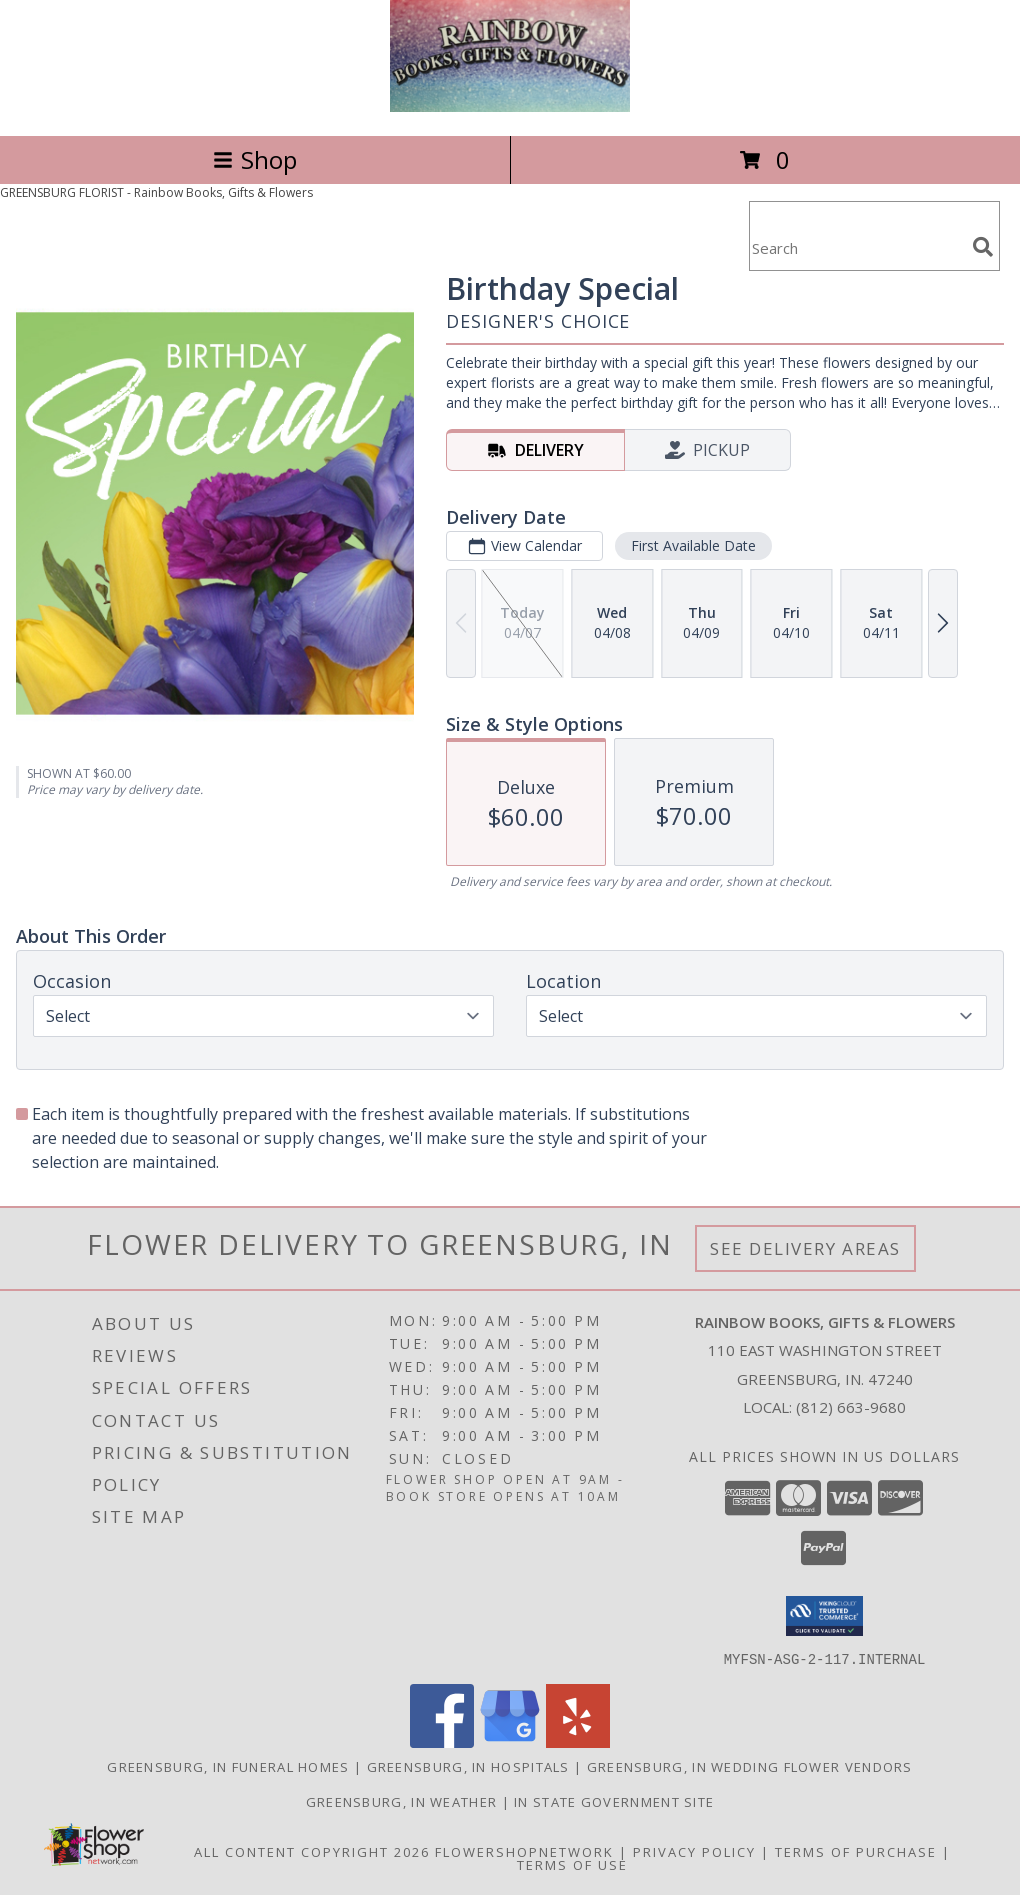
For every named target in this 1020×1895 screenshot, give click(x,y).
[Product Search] (857, 248)
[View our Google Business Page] (510, 1741)
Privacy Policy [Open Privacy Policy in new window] (694, 1851)
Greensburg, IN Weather (402, 1801)
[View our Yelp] (578, 1741)
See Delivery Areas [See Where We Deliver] (805, 1248)
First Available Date (693, 545)
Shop (255, 159)
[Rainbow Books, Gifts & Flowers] (510, 106)
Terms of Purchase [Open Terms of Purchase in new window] (856, 1851)
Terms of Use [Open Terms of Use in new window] (572, 1864)
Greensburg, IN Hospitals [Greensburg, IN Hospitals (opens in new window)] (468, 1766)
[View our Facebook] (442, 1741)
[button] (824, 1616)
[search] (983, 247)
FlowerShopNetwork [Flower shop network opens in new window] (524, 1851)
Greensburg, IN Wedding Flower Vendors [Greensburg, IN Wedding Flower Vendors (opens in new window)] (750, 1766)
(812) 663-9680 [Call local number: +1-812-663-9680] (851, 1407)
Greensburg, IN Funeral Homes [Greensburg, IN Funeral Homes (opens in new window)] (228, 1766)
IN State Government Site (614, 1801)
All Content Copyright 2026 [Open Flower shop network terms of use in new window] (312, 1851)
